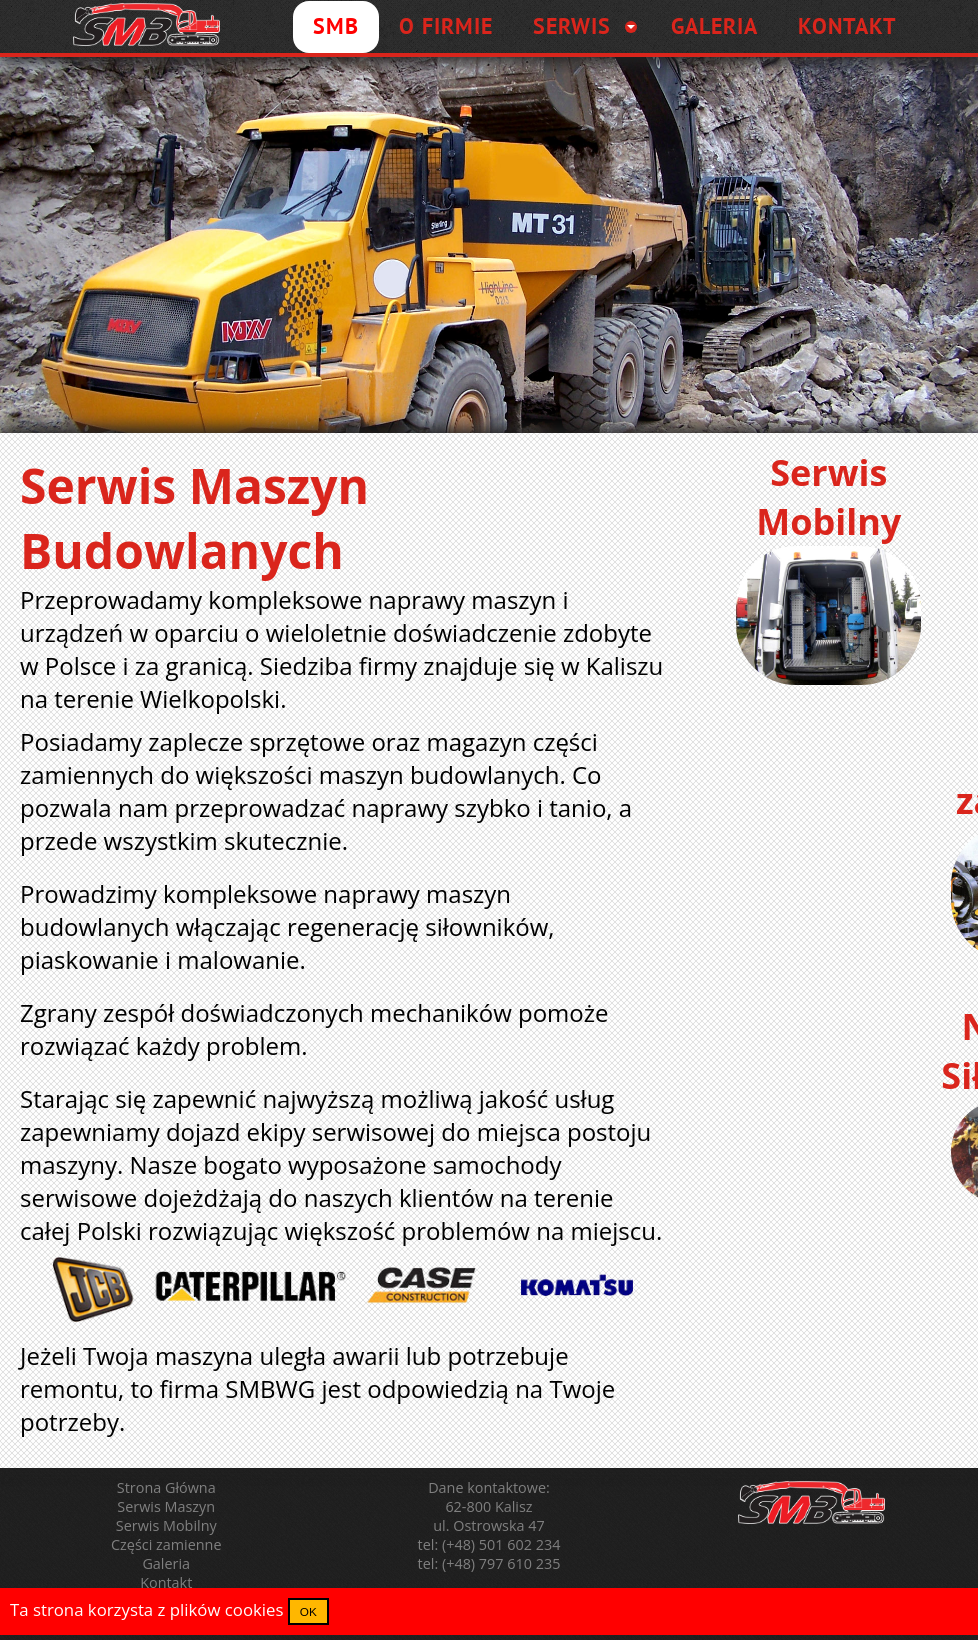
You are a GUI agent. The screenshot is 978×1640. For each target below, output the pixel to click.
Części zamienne (166, 1544)
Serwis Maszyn (166, 1506)
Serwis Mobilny (166, 1525)
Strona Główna (166, 1487)
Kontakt (166, 1582)
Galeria (166, 1563)
